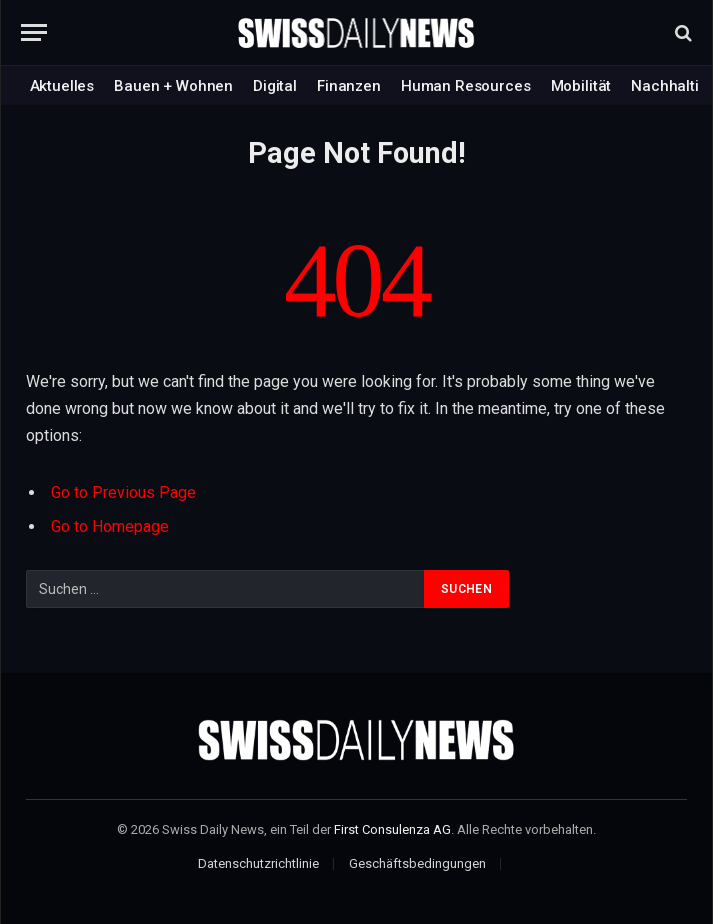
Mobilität (581, 86)
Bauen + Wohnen (173, 86)
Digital (275, 86)
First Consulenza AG (392, 829)
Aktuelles (62, 86)
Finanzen (349, 86)
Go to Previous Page (123, 492)
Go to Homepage (110, 526)
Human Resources (466, 86)
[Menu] (34, 32)
